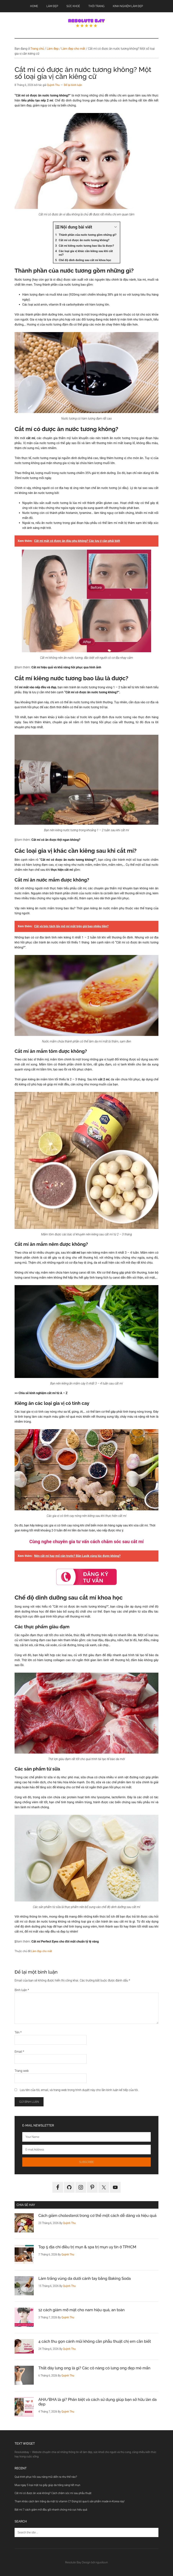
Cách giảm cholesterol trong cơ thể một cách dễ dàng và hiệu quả (97, 2215)
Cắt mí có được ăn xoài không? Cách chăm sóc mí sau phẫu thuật (53, 2493)
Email (19, 2051)
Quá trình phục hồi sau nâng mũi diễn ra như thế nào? (46, 2476)
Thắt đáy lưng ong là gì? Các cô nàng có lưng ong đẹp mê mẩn (94, 2368)
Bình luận (22, 1990)
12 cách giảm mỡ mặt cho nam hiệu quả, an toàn (81, 2310)
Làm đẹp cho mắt (41, 1951)
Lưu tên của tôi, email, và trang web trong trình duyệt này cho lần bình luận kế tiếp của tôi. (79, 2090)
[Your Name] (86, 2137)
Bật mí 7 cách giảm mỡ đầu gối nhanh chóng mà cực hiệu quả (51, 2509)
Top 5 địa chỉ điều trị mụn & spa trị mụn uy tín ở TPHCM (87, 2247)
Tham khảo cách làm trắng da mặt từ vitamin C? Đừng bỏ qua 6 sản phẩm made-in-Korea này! (69, 2501)
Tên (18, 2032)
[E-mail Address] (86, 2149)
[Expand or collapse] (115, 227)
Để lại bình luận (73, 85)
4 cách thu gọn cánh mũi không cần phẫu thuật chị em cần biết (94, 2341)
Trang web (22, 2071)
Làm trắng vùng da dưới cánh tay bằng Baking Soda (84, 2278)
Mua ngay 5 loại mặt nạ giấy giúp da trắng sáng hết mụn (47, 2485)
